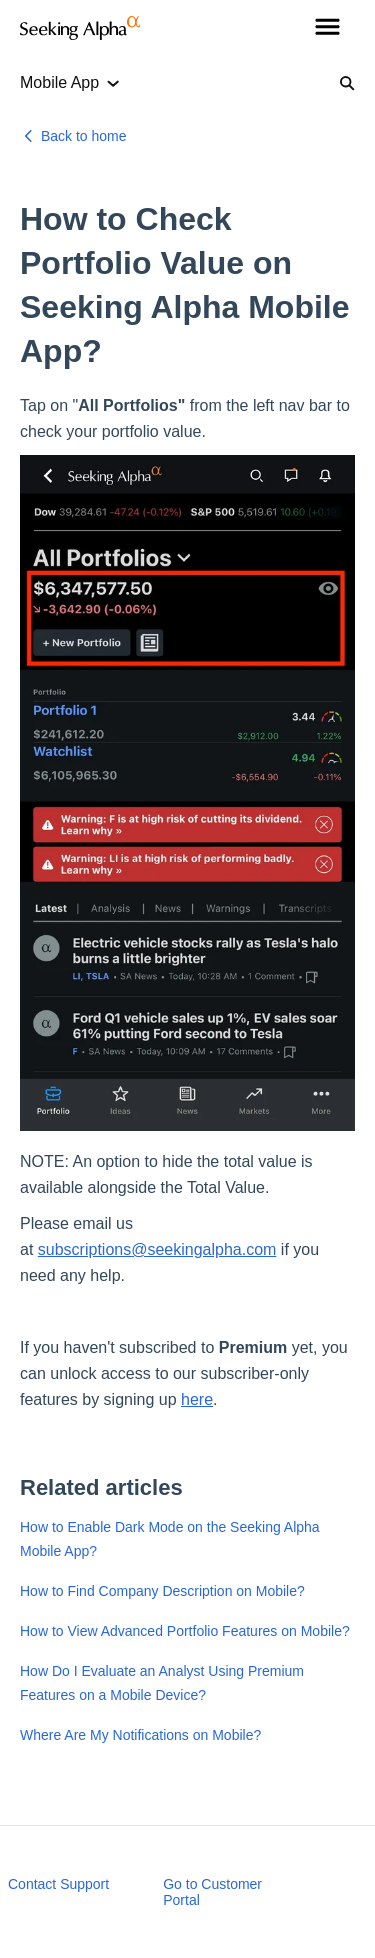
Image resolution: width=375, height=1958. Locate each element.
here (197, 1399)
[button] (327, 28)
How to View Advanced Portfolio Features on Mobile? (185, 1631)
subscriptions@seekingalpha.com (157, 1249)
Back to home (84, 136)
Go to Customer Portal (212, 1892)
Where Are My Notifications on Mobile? (140, 1735)
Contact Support (58, 1884)
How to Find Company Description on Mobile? (162, 1591)
